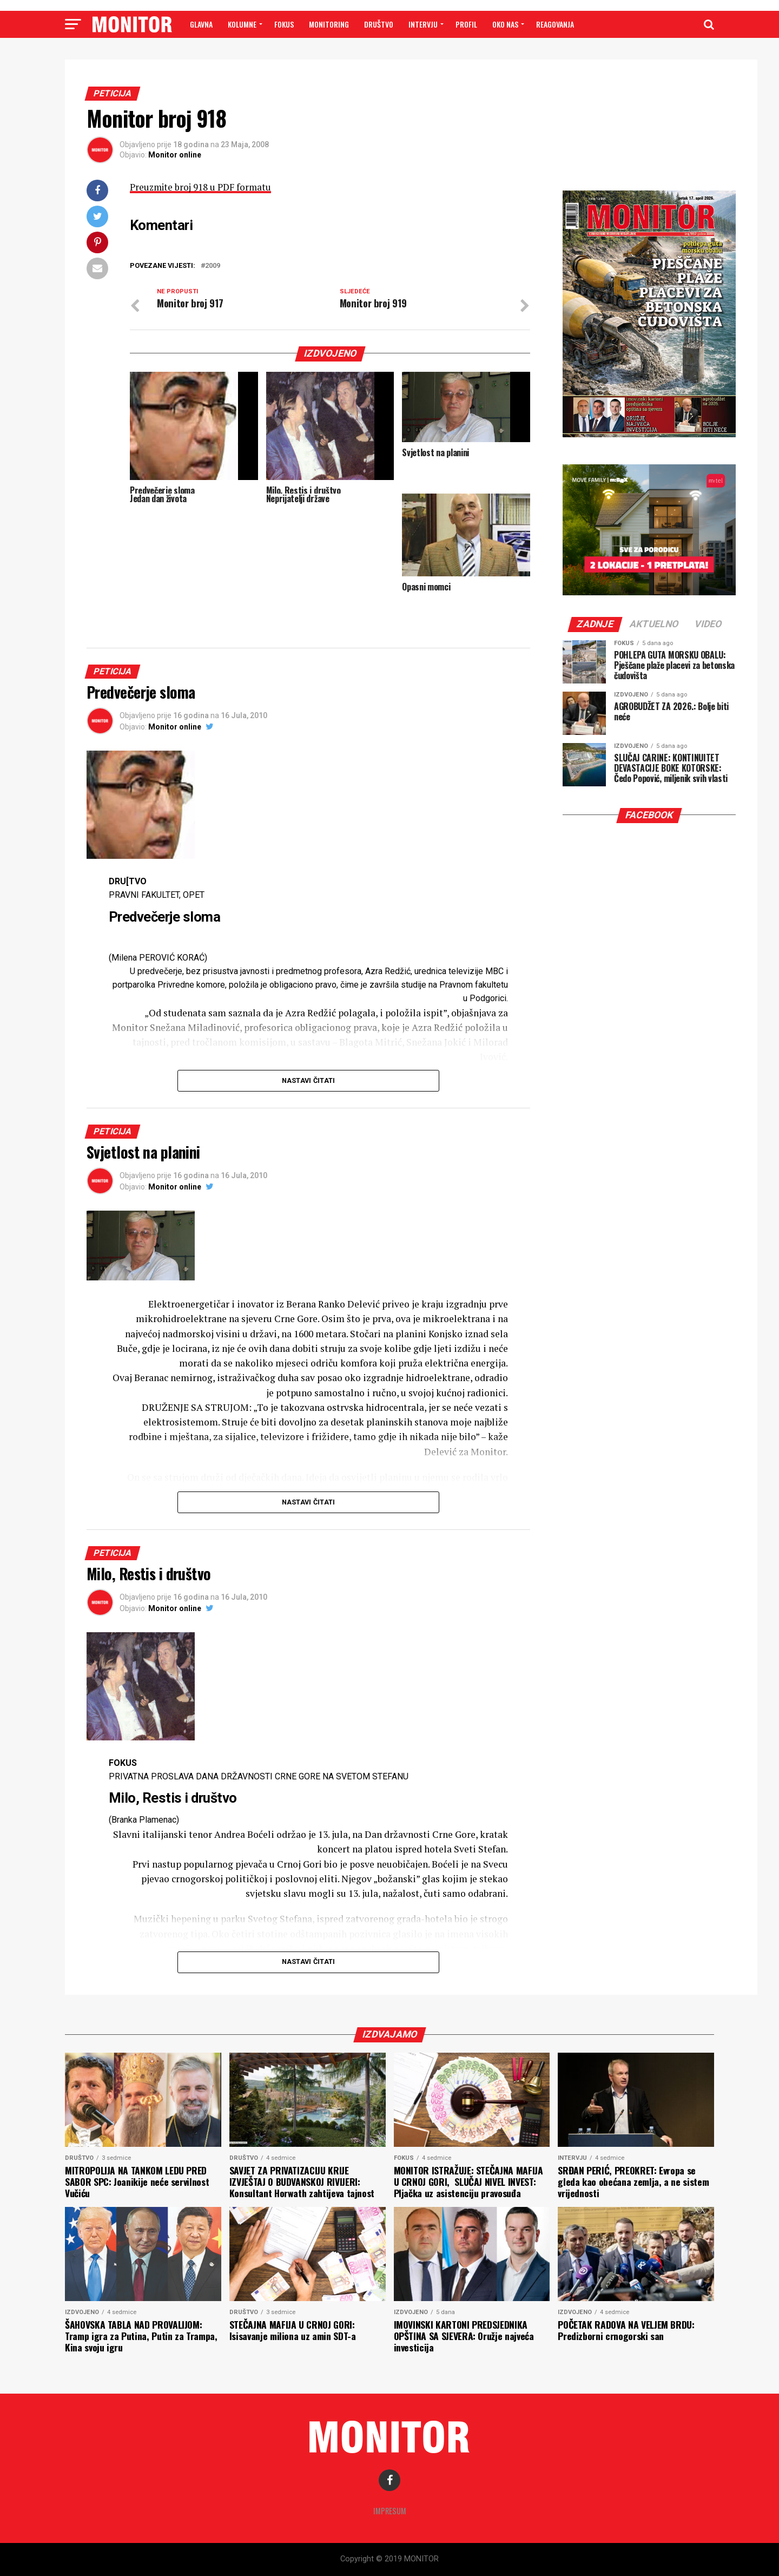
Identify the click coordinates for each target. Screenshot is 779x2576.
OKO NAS (505, 24)
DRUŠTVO (378, 24)
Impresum (389, 2510)
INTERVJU (423, 24)
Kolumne (242, 24)
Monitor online (174, 154)
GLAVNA (201, 24)
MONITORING (329, 24)
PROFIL (466, 24)
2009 (212, 266)
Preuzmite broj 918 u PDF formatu (202, 187)
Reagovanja (555, 24)
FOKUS (284, 24)
